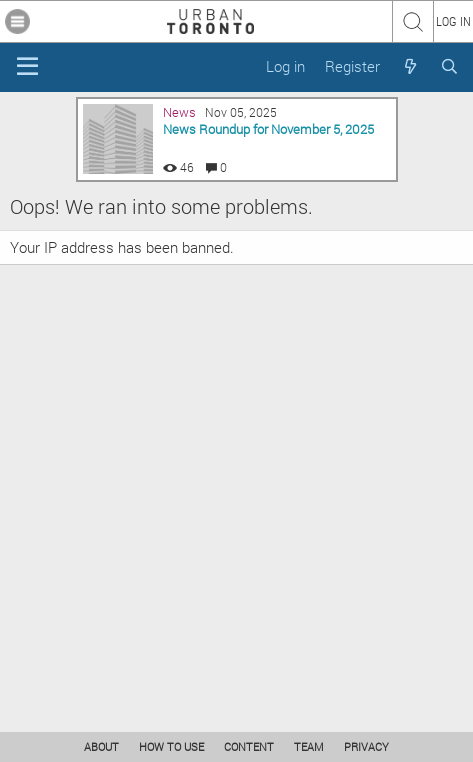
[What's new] (409, 66)
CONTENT (249, 746)
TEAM (309, 746)
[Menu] (27, 67)
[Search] (449, 66)
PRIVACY (366, 746)
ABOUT (101, 746)
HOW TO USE (171, 746)
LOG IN (453, 21)
